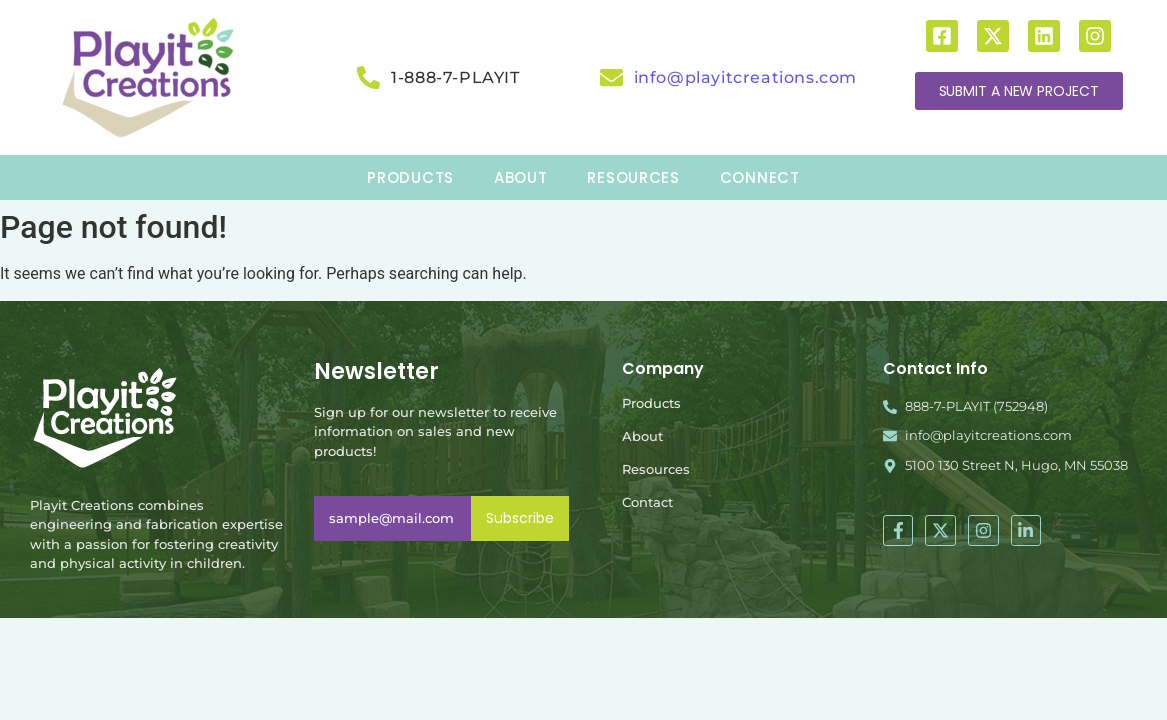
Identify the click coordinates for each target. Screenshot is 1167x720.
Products (651, 403)
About (642, 436)
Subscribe (520, 518)
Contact (647, 502)
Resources (656, 469)
